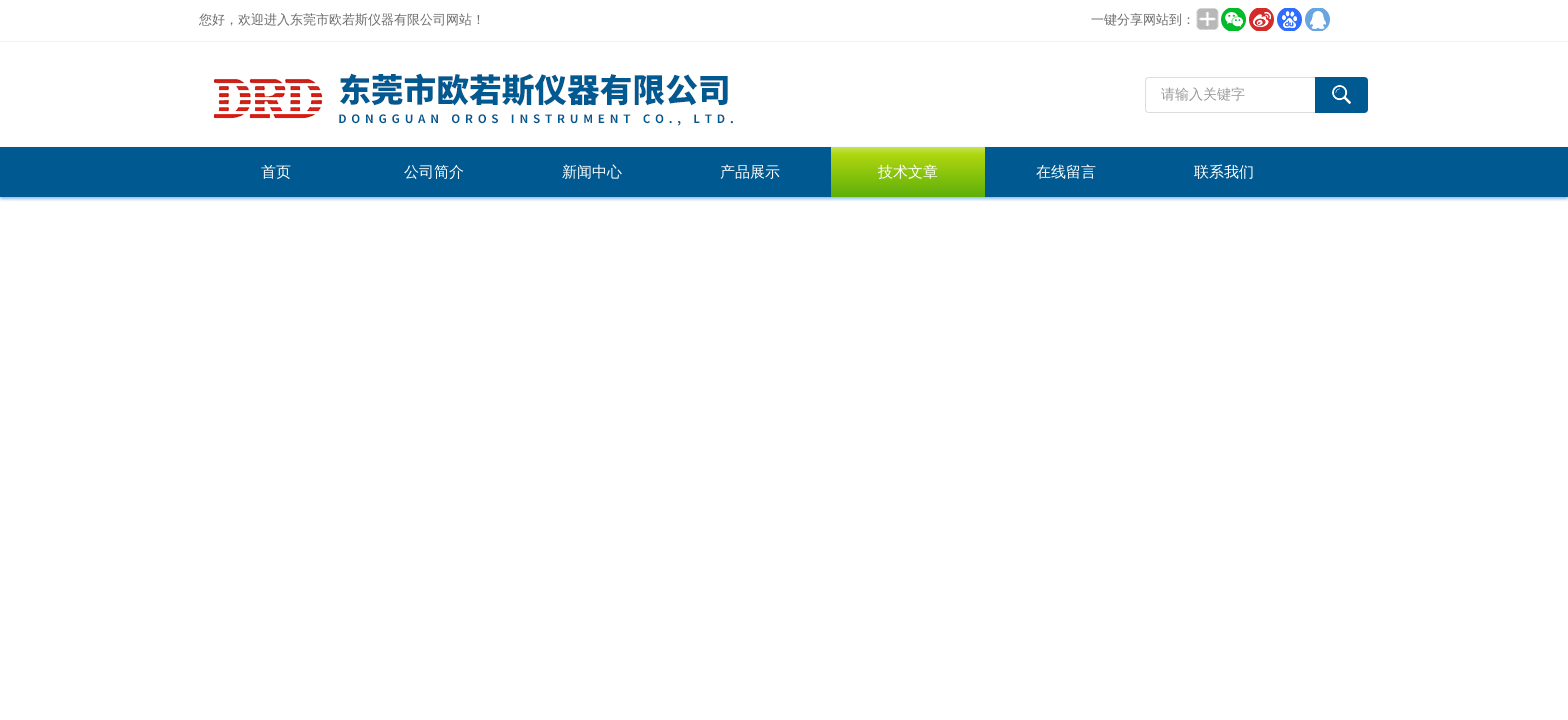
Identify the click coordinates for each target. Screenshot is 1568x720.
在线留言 (1066, 172)
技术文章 (908, 172)
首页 (276, 172)
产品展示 (750, 172)
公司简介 (434, 172)
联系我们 (1224, 172)
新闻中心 (592, 172)
